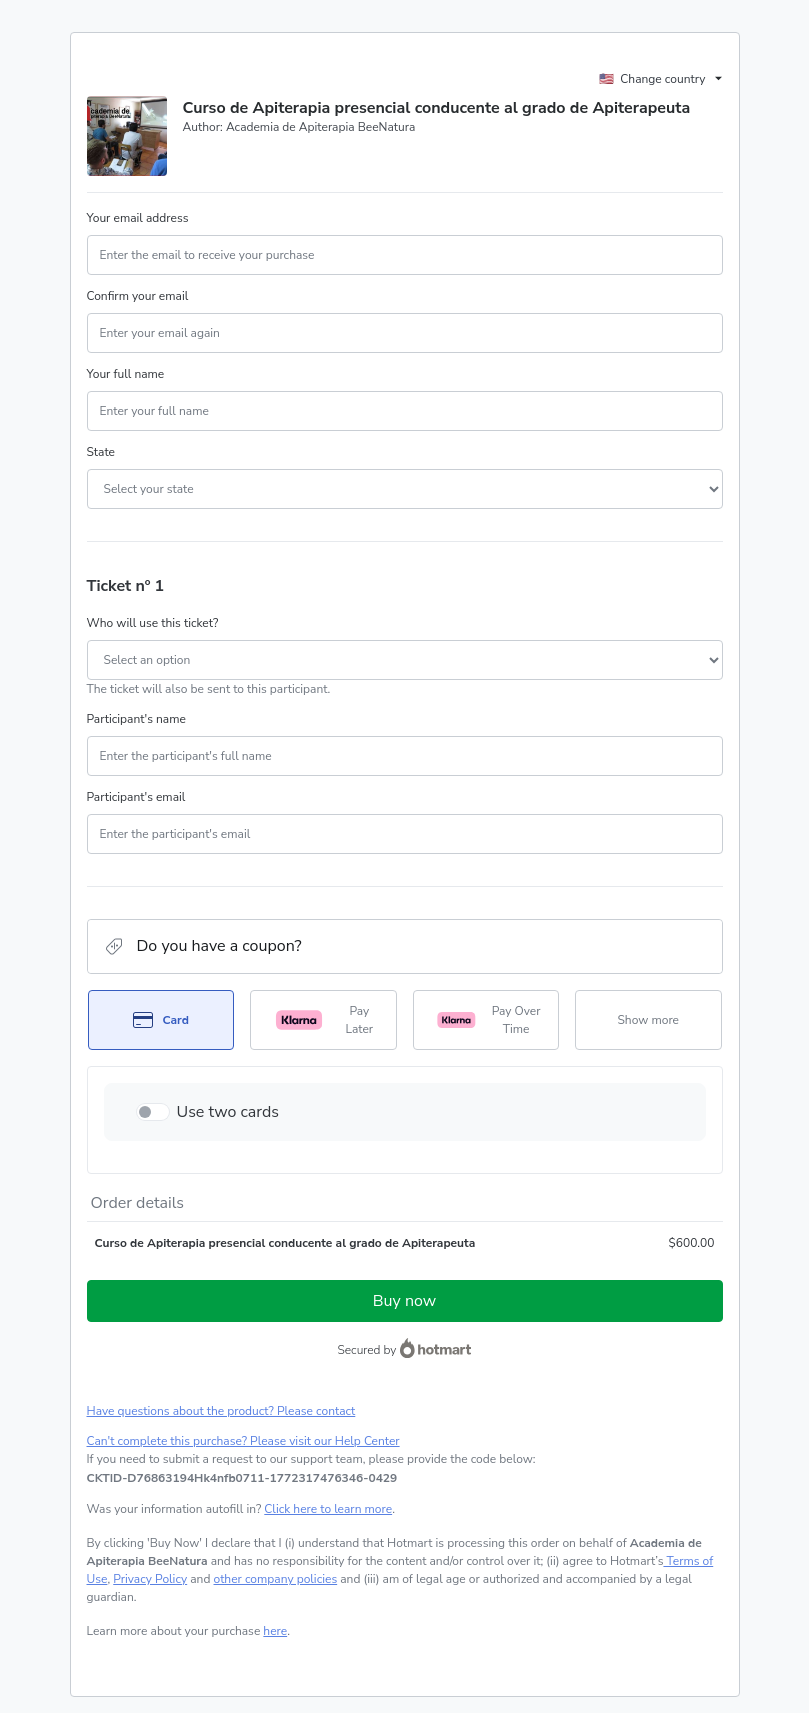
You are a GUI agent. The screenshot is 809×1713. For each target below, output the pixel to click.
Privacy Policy (150, 1579)
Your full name (126, 374)
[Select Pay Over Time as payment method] (486, 1020)
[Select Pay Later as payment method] (323, 1020)
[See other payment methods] (648, 1020)
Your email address (138, 218)
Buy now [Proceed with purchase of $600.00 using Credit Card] (404, 1301)
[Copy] (242, 1478)
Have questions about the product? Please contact (221, 1411)
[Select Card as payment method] (161, 1020)
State (101, 452)
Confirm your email (138, 296)
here (275, 1631)
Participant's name (136, 719)
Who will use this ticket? (153, 623)
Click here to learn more (328, 1509)
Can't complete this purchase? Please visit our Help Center (243, 1441)
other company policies (276, 1579)
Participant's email (136, 797)
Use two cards (228, 1112)
